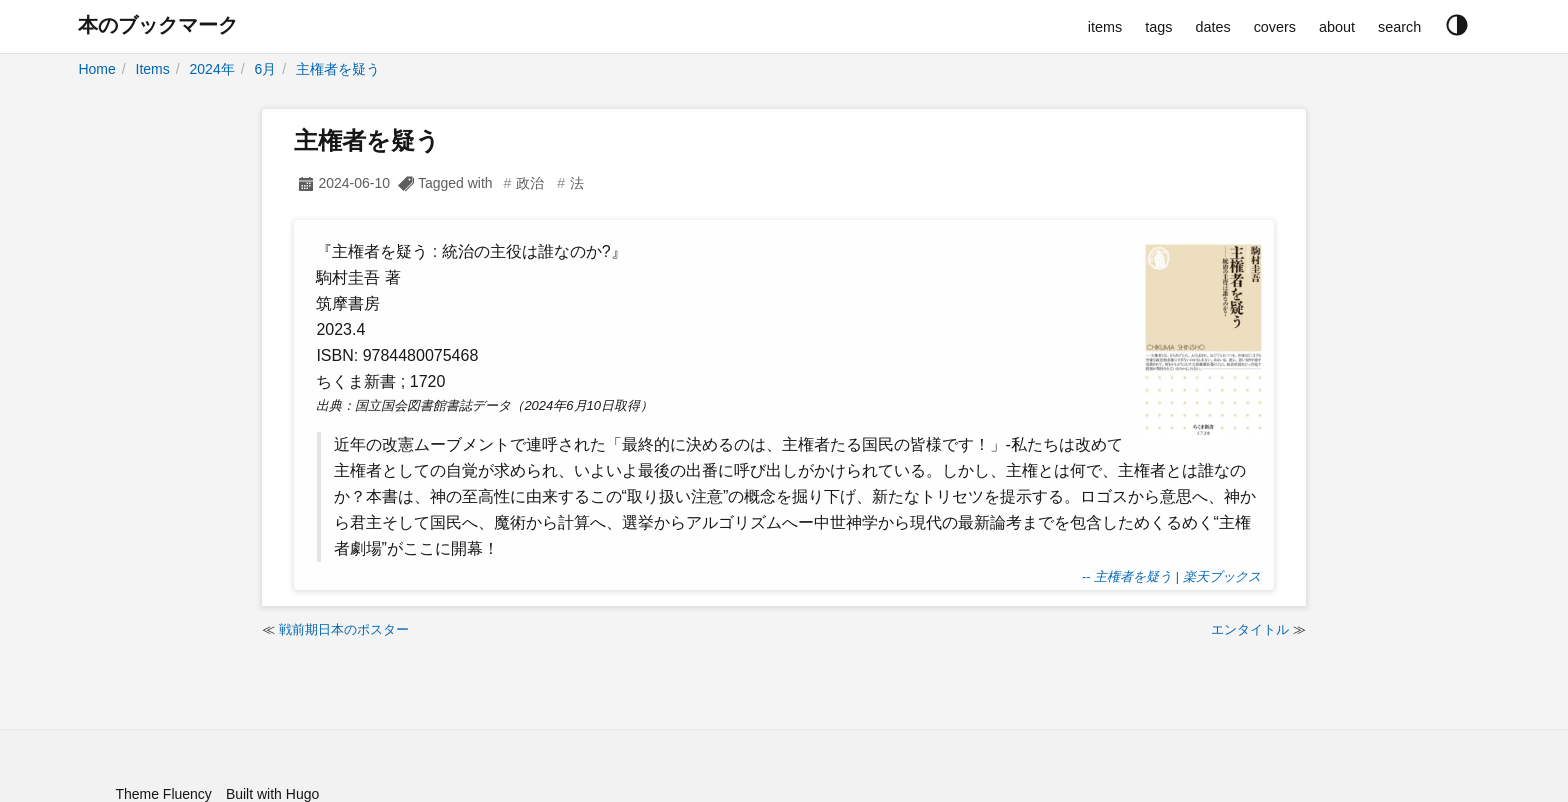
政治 (530, 183)
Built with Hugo (272, 794)
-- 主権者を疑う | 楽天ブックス (1171, 576)
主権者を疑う (338, 69)
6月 (265, 69)
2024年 (212, 69)
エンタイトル (1250, 629)
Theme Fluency (163, 794)
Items (153, 69)
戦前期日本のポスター (344, 629)
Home (96, 69)
